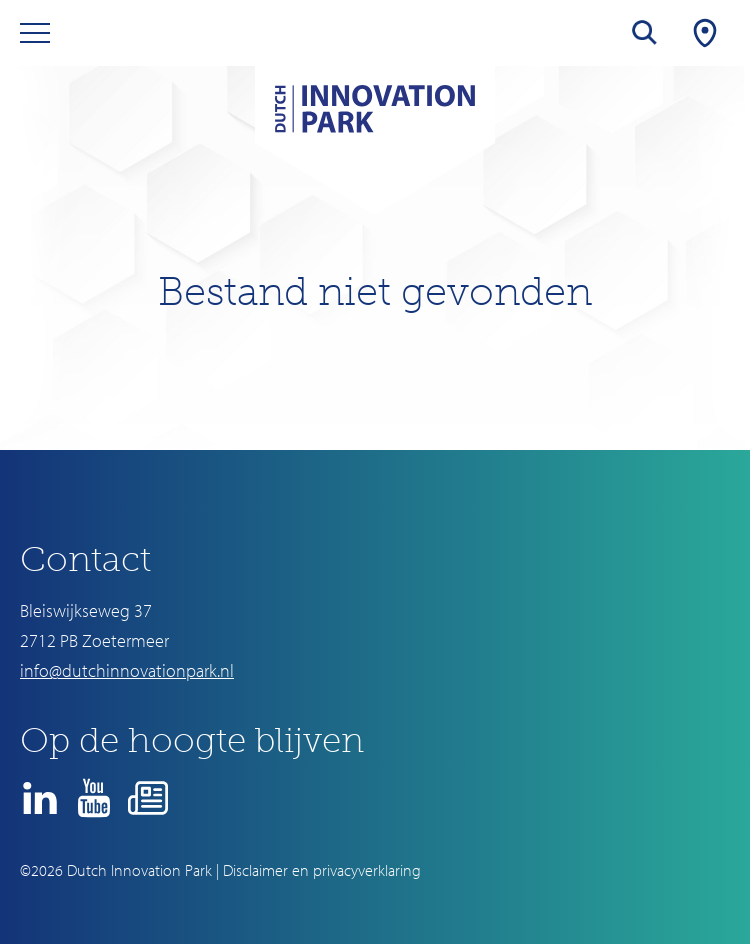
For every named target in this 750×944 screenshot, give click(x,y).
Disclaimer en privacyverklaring (322, 870)
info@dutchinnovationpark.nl (127, 670)
